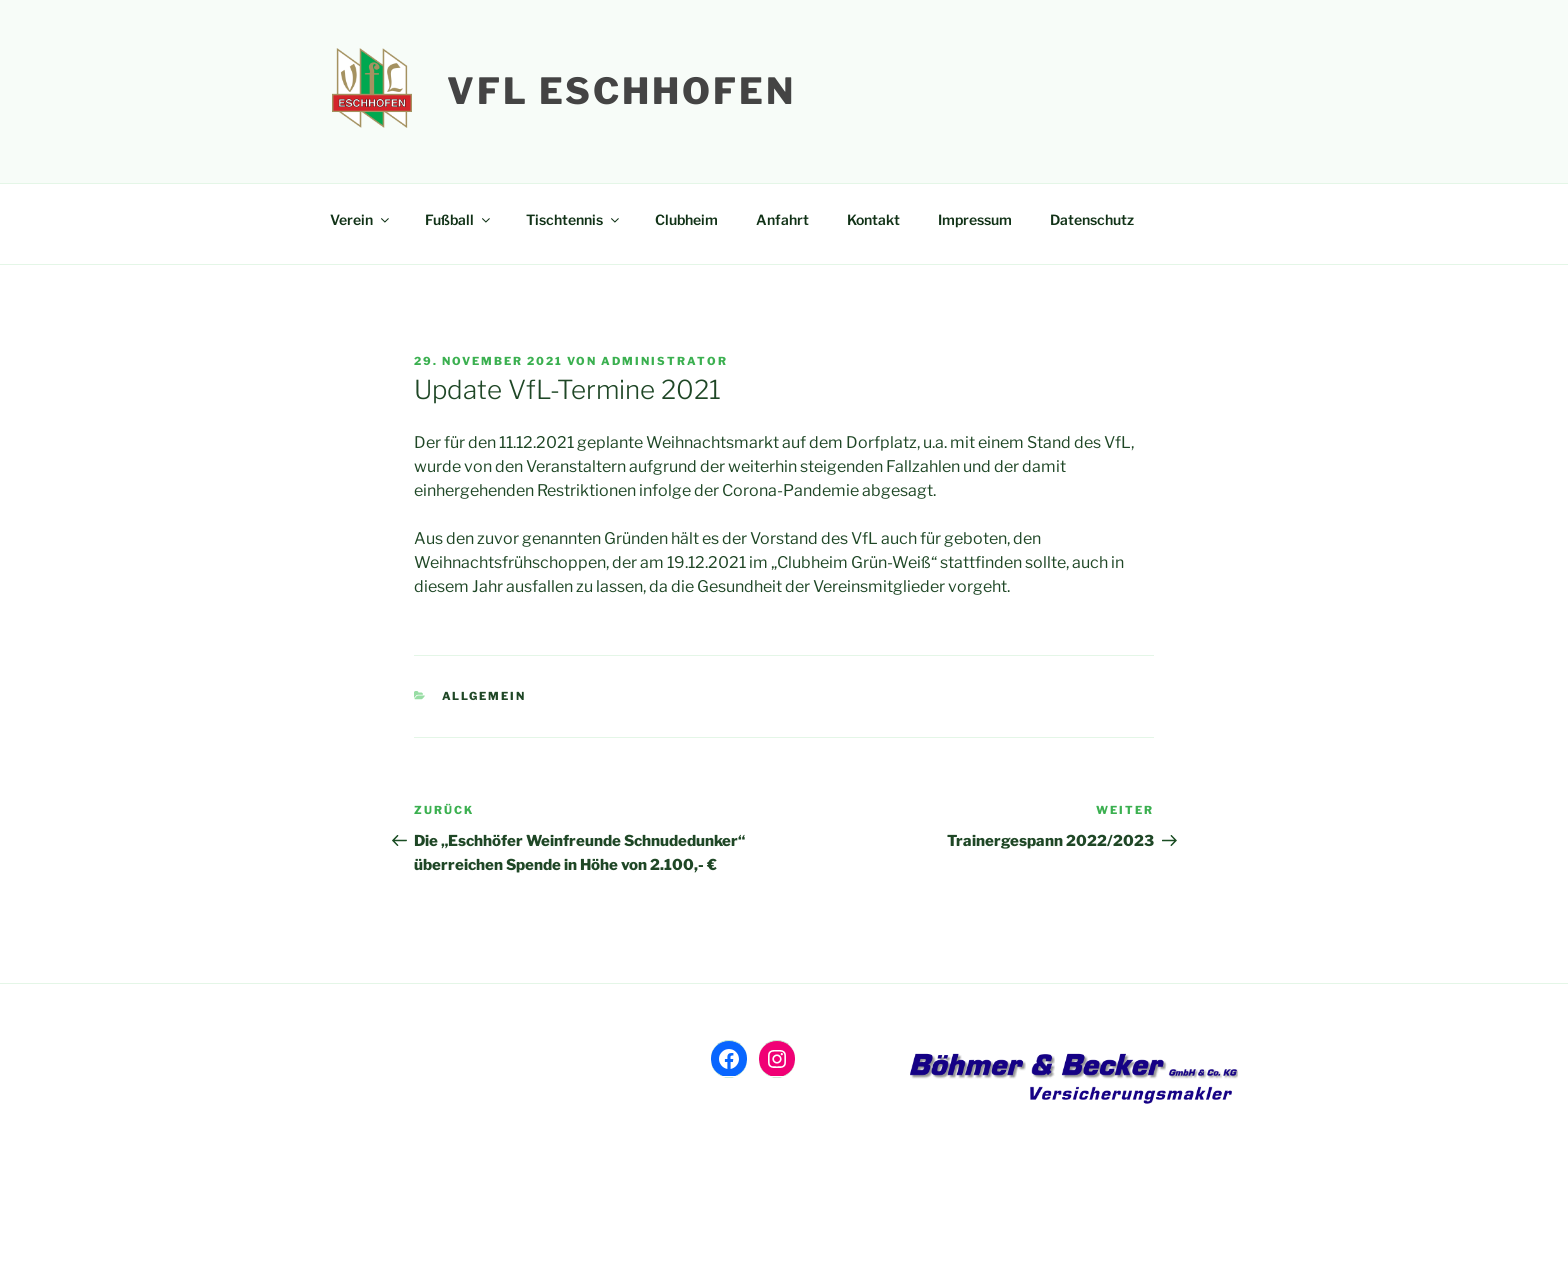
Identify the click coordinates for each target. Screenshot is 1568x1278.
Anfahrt (782, 219)
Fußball (459, 219)
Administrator (664, 361)
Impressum (975, 219)
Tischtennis (574, 219)
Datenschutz (1092, 219)
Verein (361, 219)
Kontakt (873, 219)
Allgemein (484, 696)
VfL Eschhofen (621, 91)
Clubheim (686, 219)
